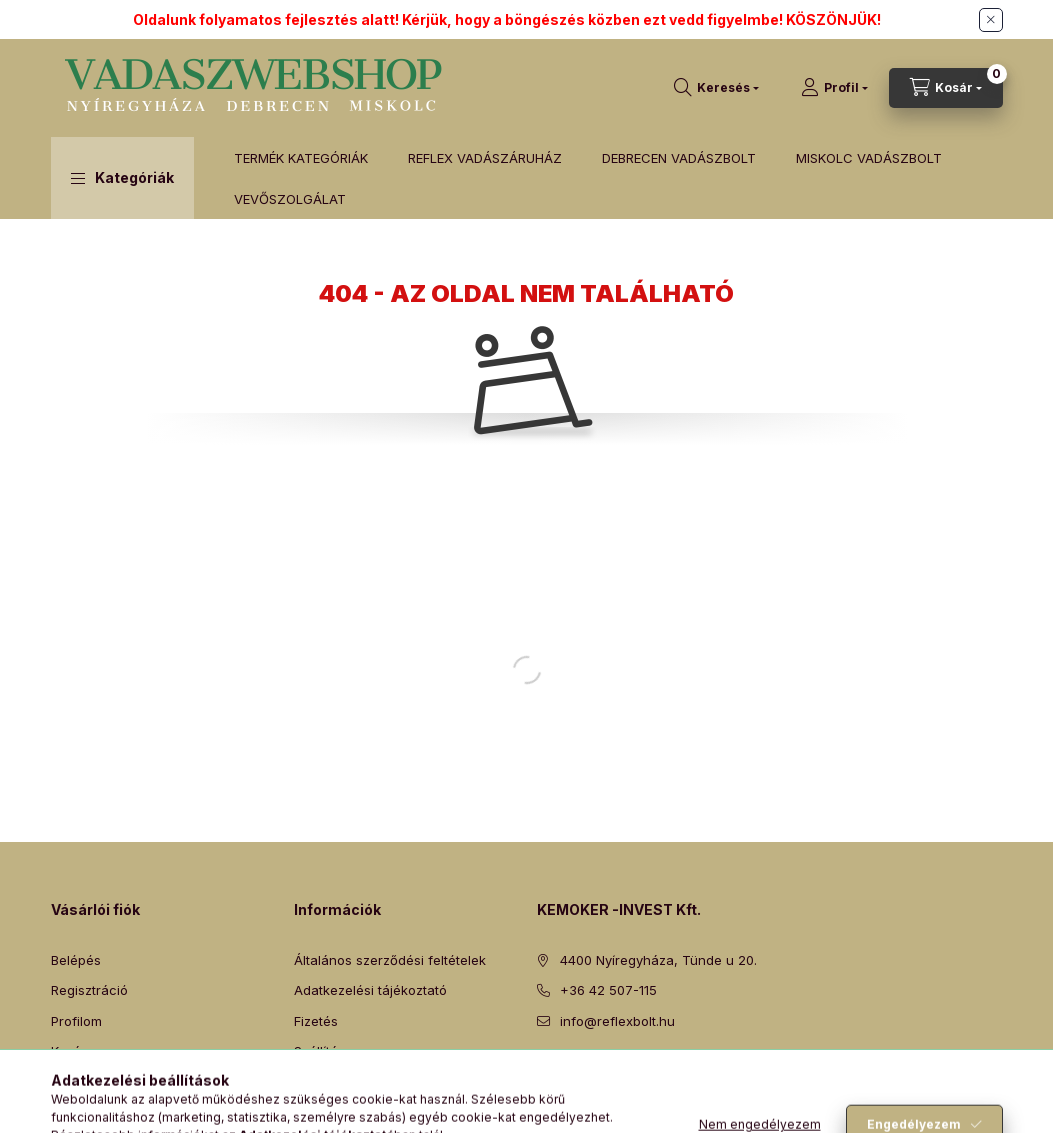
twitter (583, 1071)
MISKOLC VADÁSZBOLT (869, 158)
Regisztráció (89, 990)
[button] (122, 178)
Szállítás (319, 1051)
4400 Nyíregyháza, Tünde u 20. (658, 960)
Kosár (68, 1051)
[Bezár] (991, 20)
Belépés (76, 960)
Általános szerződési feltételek (390, 960)
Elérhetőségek (338, 1082)
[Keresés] (716, 88)
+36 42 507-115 (608, 990)
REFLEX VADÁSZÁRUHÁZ (485, 158)
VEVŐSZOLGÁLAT (290, 199)
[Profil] (834, 88)
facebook (543, 1071)
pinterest (623, 1071)
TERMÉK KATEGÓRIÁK (301, 158)
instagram (663, 1071)
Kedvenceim (89, 1082)
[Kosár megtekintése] (946, 88)
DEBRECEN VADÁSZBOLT (679, 158)
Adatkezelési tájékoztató (370, 990)
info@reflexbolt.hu (617, 1021)
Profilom (76, 1021)
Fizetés (316, 1021)
